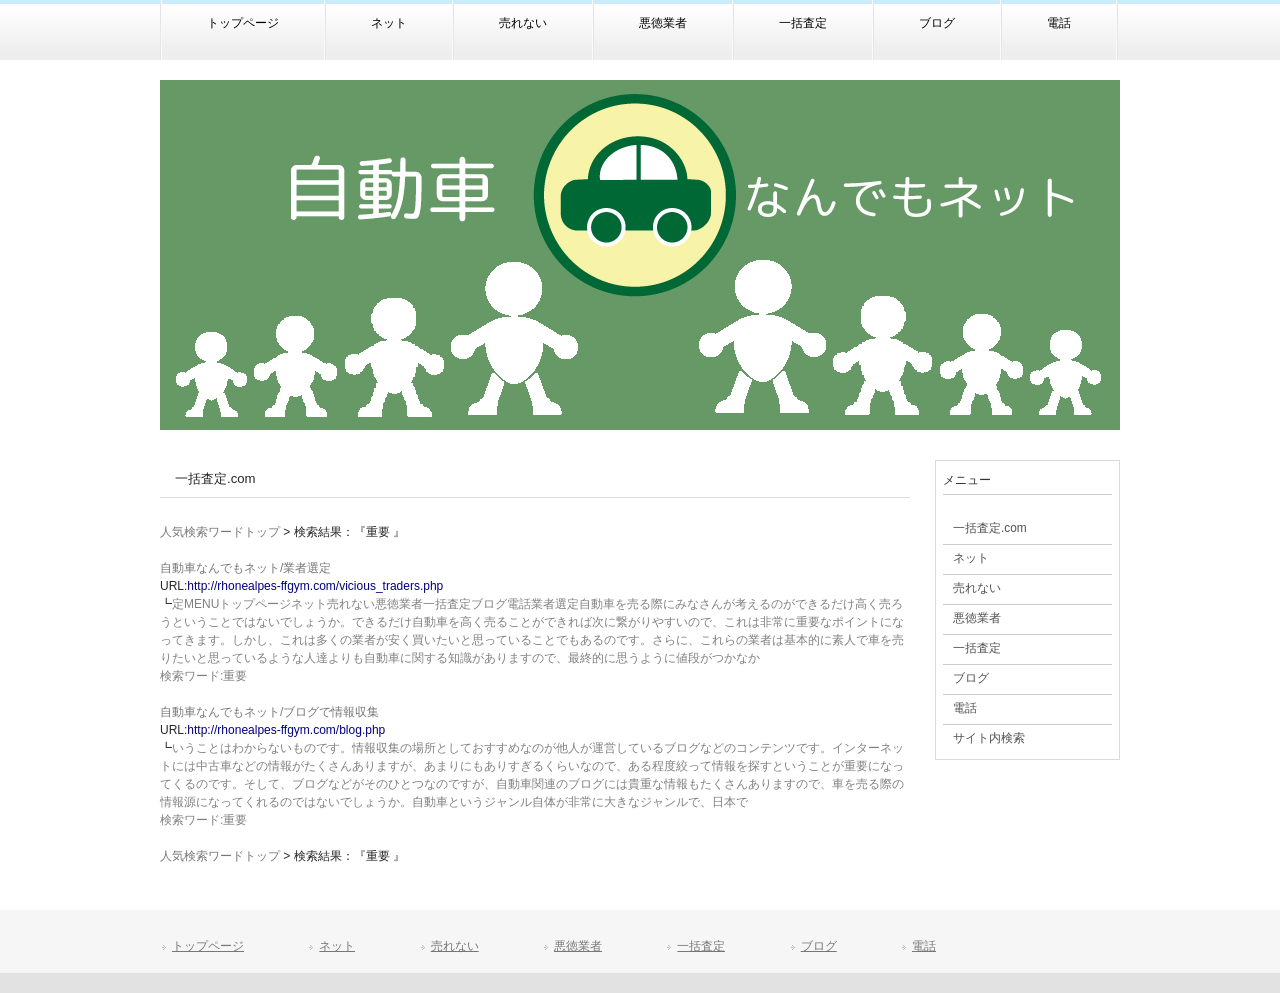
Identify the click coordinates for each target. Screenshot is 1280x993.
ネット (337, 946)
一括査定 (701, 946)
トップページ (208, 946)
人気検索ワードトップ (220, 532)
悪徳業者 (578, 946)
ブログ (819, 946)
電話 (924, 946)
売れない (455, 946)
